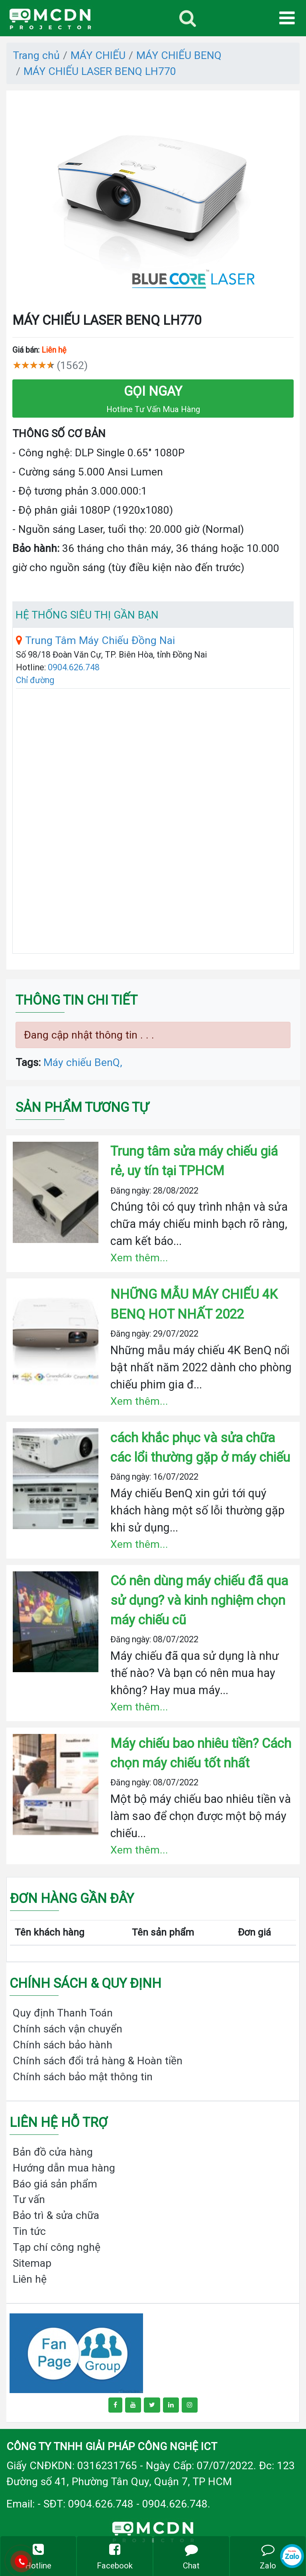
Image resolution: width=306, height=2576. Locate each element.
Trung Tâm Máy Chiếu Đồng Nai (95, 640)
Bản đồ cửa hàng (53, 2152)
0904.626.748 (74, 667)
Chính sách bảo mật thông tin (83, 2076)
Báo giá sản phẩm (55, 2183)
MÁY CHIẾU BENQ (179, 55)
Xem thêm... (139, 1257)
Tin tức (29, 2231)
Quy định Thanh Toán (63, 2013)
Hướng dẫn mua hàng (64, 2168)
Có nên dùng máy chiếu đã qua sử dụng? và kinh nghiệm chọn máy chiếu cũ (199, 1600)
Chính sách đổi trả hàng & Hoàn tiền (97, 2060)
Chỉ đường (35, 680)
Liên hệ (30, 2279)
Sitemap (32, 2263)
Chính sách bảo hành (62, 2044)
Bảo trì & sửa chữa (56, 2215)
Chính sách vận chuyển (67, 2028)
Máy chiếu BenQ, (82, 1062)
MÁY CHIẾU (98, 55)
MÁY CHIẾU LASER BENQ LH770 (100, 71)
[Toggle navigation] (188, 18)
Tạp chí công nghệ (56, 2247)
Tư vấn (29, 2199)
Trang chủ (36, 55)
